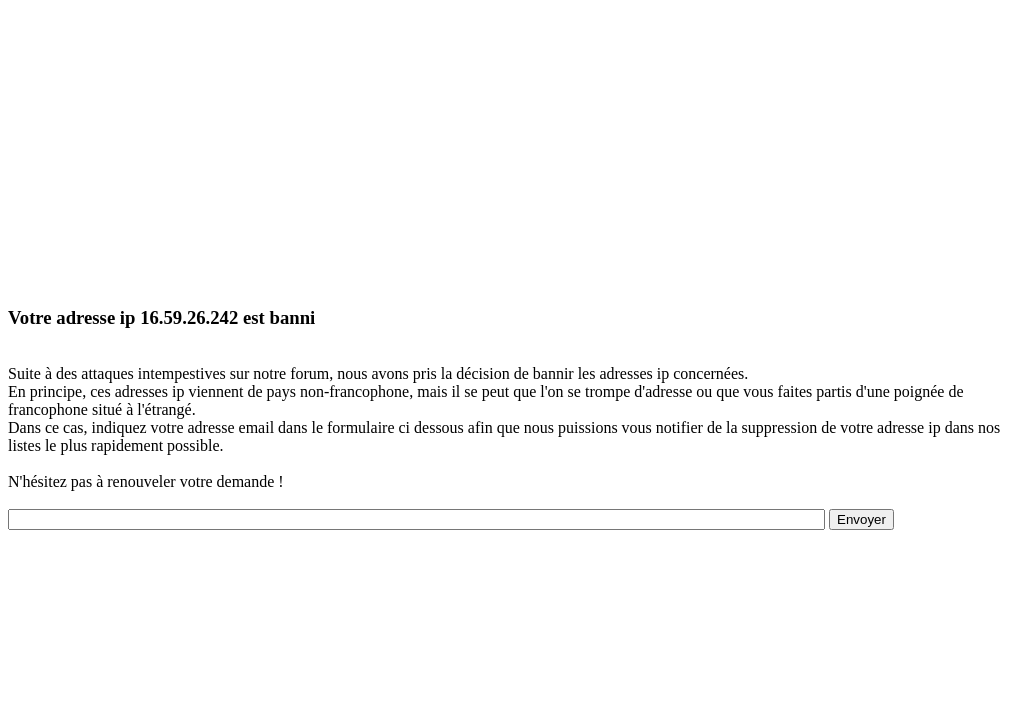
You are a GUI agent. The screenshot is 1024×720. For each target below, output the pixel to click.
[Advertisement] (512, 148)
